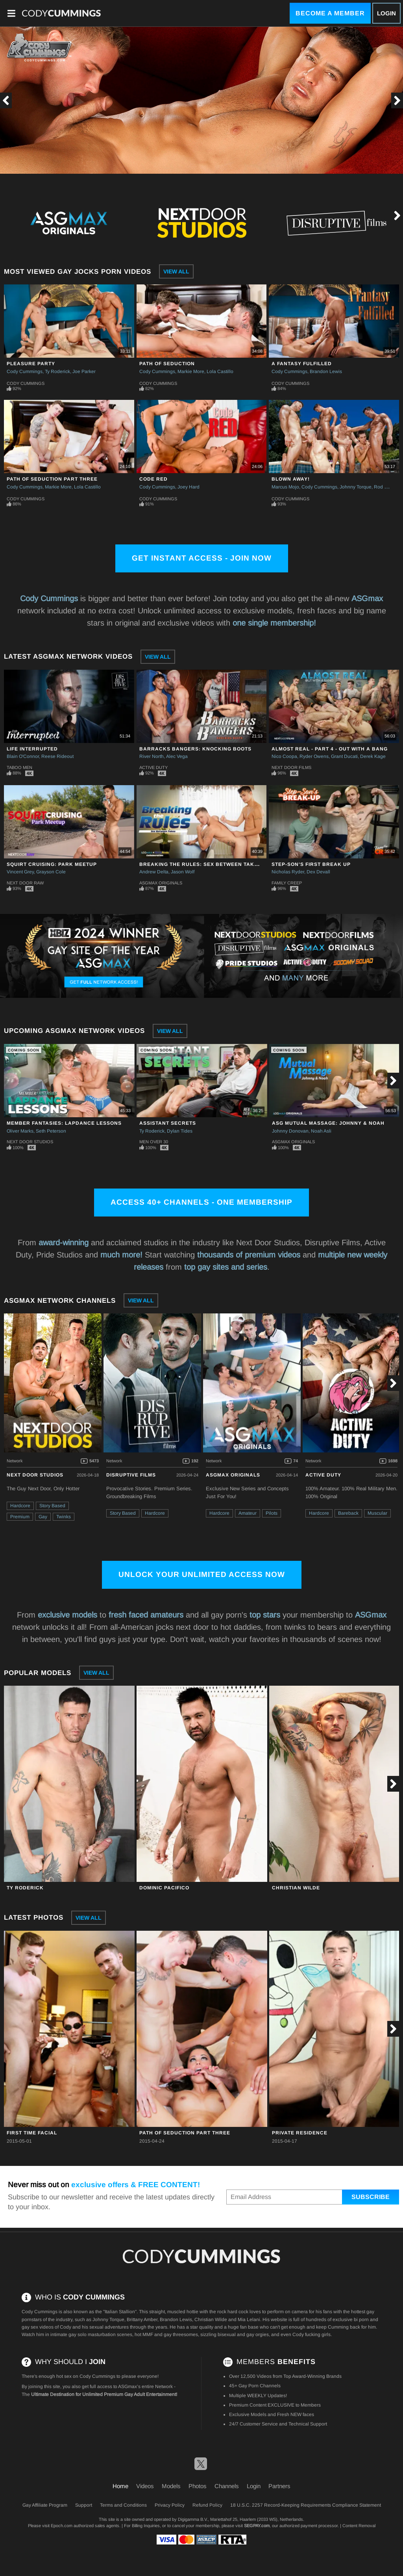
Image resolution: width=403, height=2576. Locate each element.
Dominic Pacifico (164, 1888)
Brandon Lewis (326, 371)
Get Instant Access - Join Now (202, 558)
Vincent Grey (20, 872)
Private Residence (299, 2133)
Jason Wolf (182, 872)
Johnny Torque (356, 487)
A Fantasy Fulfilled (302, 363)
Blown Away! (291, 479)
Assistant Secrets (167, 1123)
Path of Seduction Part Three (52, 479)
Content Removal (358, 2525)
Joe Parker (84, 371)
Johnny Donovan (290, 1131)
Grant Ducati (344, 756)
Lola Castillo (220, 371)
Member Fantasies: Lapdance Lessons (64, 1123)
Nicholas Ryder (288, 872)
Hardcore (20, 1505)
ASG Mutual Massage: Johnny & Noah (328, 1123)
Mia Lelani (249, 2319)
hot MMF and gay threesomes (166, 2334)
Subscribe (370, 2196)
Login (386, 13)
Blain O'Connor (23, 756)
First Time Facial (32, 2133)
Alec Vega (177, 756)
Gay (43, 1516)
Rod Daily (384, 487)
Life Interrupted (32, 749)
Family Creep (287, 882)
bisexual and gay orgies (243, 2334)
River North (151, 756)
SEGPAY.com (257, 2525)
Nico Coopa (284, 756)
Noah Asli (321, 1131)
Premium (20, 1516)
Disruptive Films (131, 1475)
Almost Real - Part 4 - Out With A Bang (330, 749)
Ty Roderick (57, 371)
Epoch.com (61, 2525)
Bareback (348, 1513)
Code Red (153, 479)
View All (176, 271)
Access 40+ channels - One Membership (201, 1202)
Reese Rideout (57, 756)
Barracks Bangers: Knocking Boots (195, 749)
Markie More (190, 371)
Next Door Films (291, 767)
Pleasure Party (31, 363)
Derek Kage (373, 756)
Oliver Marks (20, 1131)
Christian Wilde (296, 1888)
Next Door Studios (30, 1141)
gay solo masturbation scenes (100, 2334)
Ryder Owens (314, 756)
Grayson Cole (51, 872)
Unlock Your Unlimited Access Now (201, 1574)
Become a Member (330, 13)
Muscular (377, 1513)
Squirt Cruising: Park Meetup (52, 864)
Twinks (63, 1516)
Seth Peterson (51, 1131)
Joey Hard (188, 487)
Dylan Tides (179, 1131)
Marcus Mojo (285, 487)
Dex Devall (318, 872)
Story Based (52, 1505)
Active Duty (153, 767)
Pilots (271, 1513)
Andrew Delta (153, 872)
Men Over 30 (153, 1141)
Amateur (247, 1513)
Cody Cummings (25, 371)
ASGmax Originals (160, 882)
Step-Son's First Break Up (311, 864)
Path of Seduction (167, 363)
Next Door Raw (25, 882)
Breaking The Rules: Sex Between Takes (200, 864)
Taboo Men (19, 767)
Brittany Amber (142, 2319)
